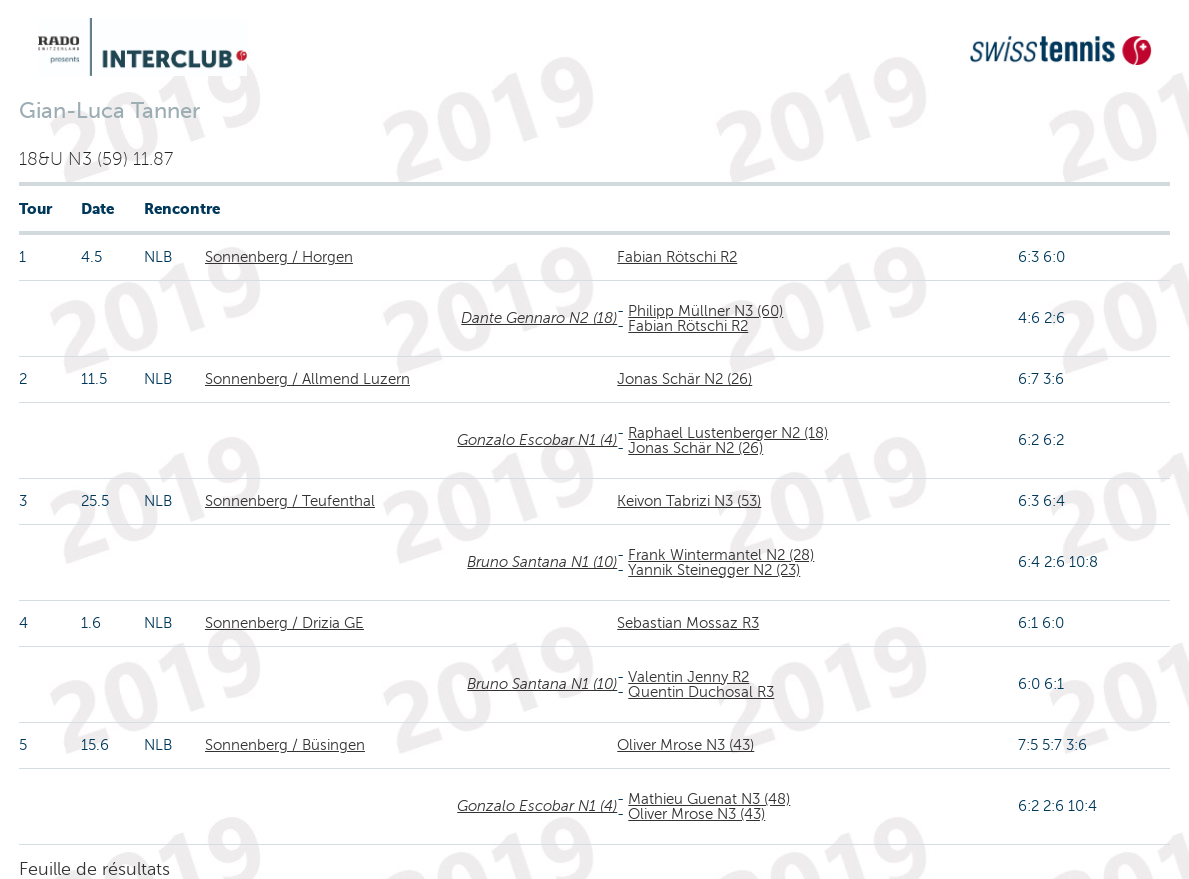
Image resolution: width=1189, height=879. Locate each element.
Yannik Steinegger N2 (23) (714, 570)
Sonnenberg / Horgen (279, 257)
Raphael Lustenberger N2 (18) (728, 433)
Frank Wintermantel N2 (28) (721, 555)
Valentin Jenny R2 (688, 677)
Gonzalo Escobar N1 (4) (537, 440)
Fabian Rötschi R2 (677, 257)
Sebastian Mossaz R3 (688, 623)
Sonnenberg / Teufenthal (290, 501)
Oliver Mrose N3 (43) (685, 745)
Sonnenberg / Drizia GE (284, 623)
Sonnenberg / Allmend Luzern (307, 379)
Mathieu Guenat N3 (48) (709, 799)
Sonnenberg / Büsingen (285, 745)
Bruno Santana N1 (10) (542, 562)
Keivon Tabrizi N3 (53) (689, 501)
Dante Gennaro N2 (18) (539, 318)
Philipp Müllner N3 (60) (705, 311)
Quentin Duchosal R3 (701, 692)
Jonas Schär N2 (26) (684, 379)
